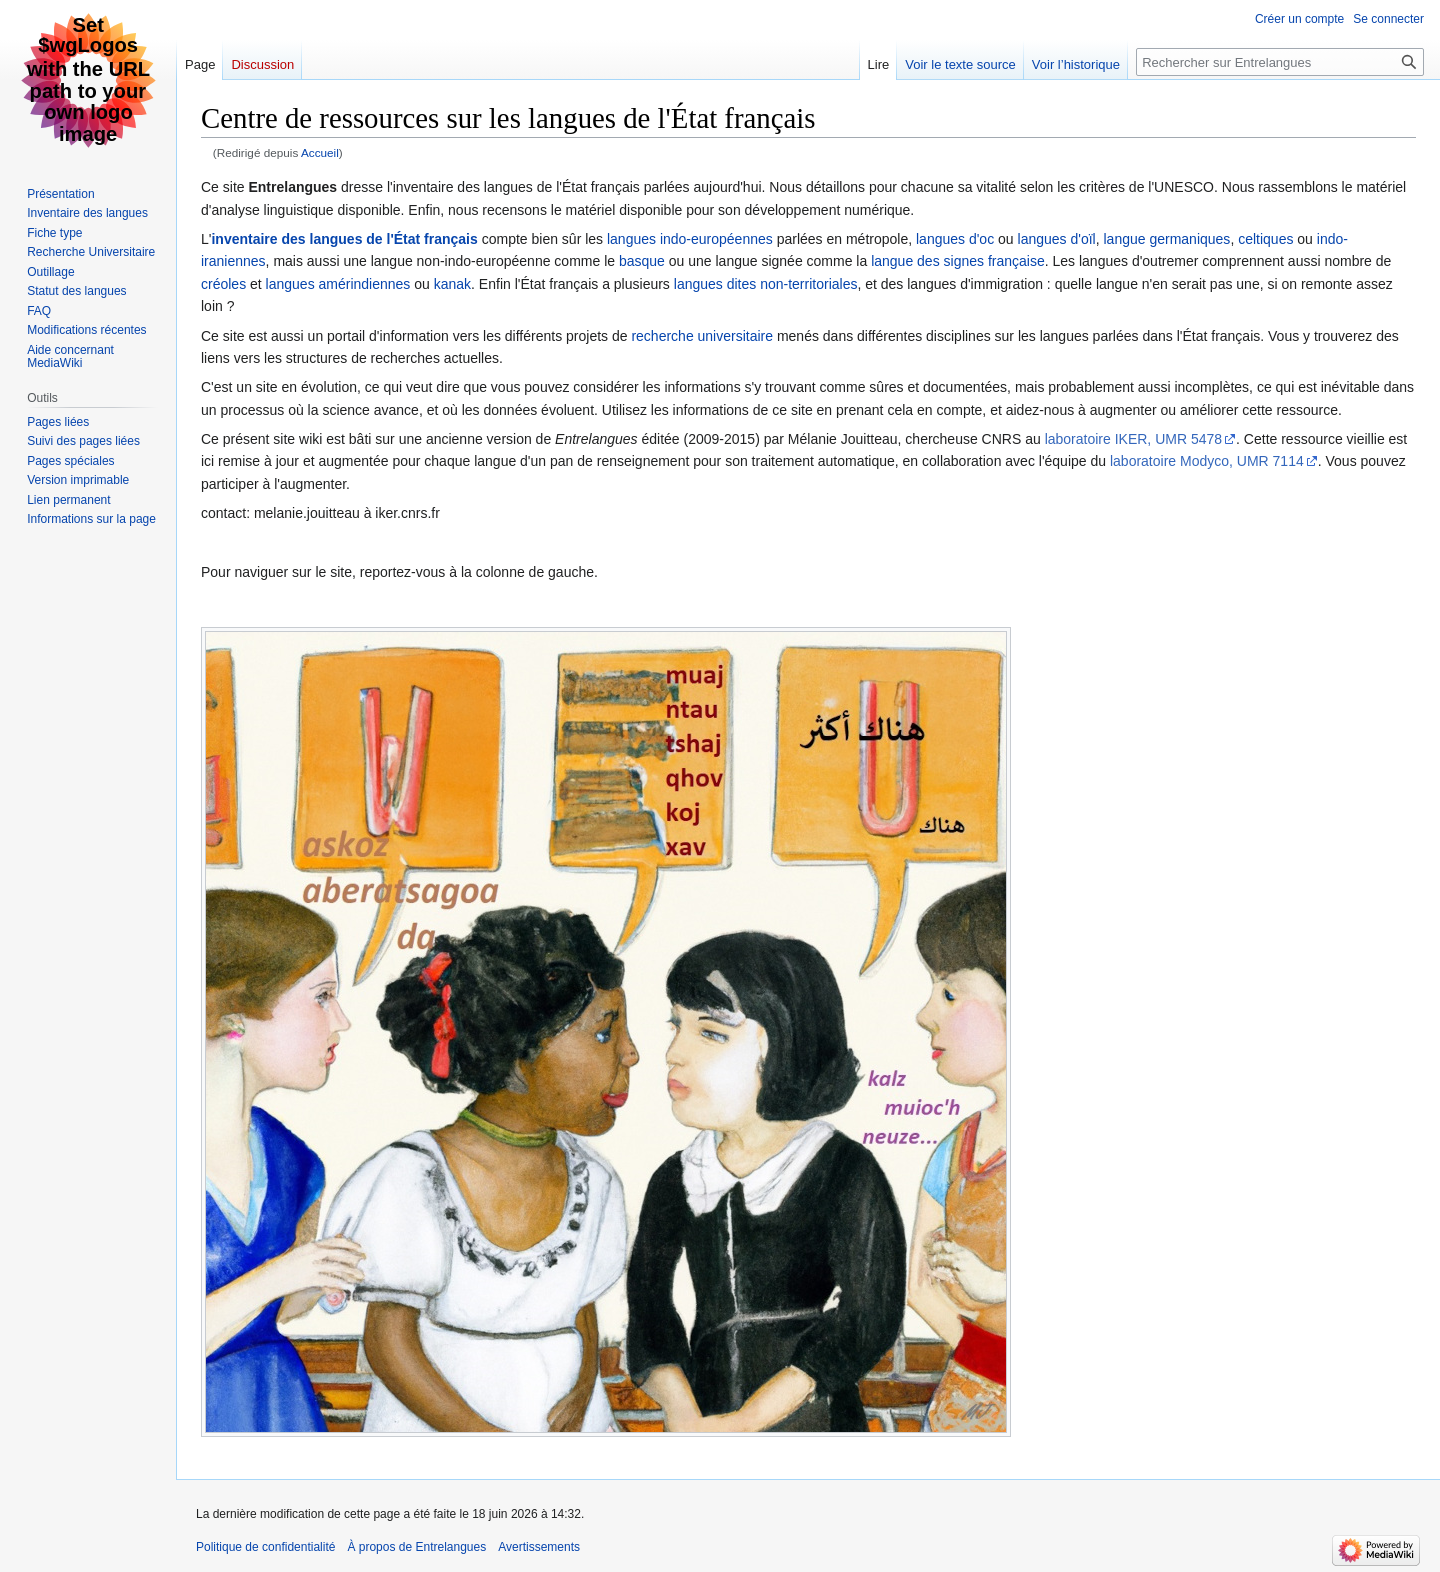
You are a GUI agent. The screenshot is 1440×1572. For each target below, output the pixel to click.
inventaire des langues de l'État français (344, 239)
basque (642, 261)
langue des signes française (958, 261)
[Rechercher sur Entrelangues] (1280, 62)
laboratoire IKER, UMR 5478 (1133, 439)
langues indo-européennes (690, 239)
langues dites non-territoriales (766, 284)
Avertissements (539, 1547)
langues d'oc (955, 239)
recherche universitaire (702, 336)
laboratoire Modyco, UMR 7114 (1207, 461)
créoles (223, 284)
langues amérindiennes (338, 284)
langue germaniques (1167, 239)
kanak (452, 284)
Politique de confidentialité (265, 1547)
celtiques (1265, 239)
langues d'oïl (1057, 239)
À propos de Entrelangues (416, 1547)
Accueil (320, 152)
